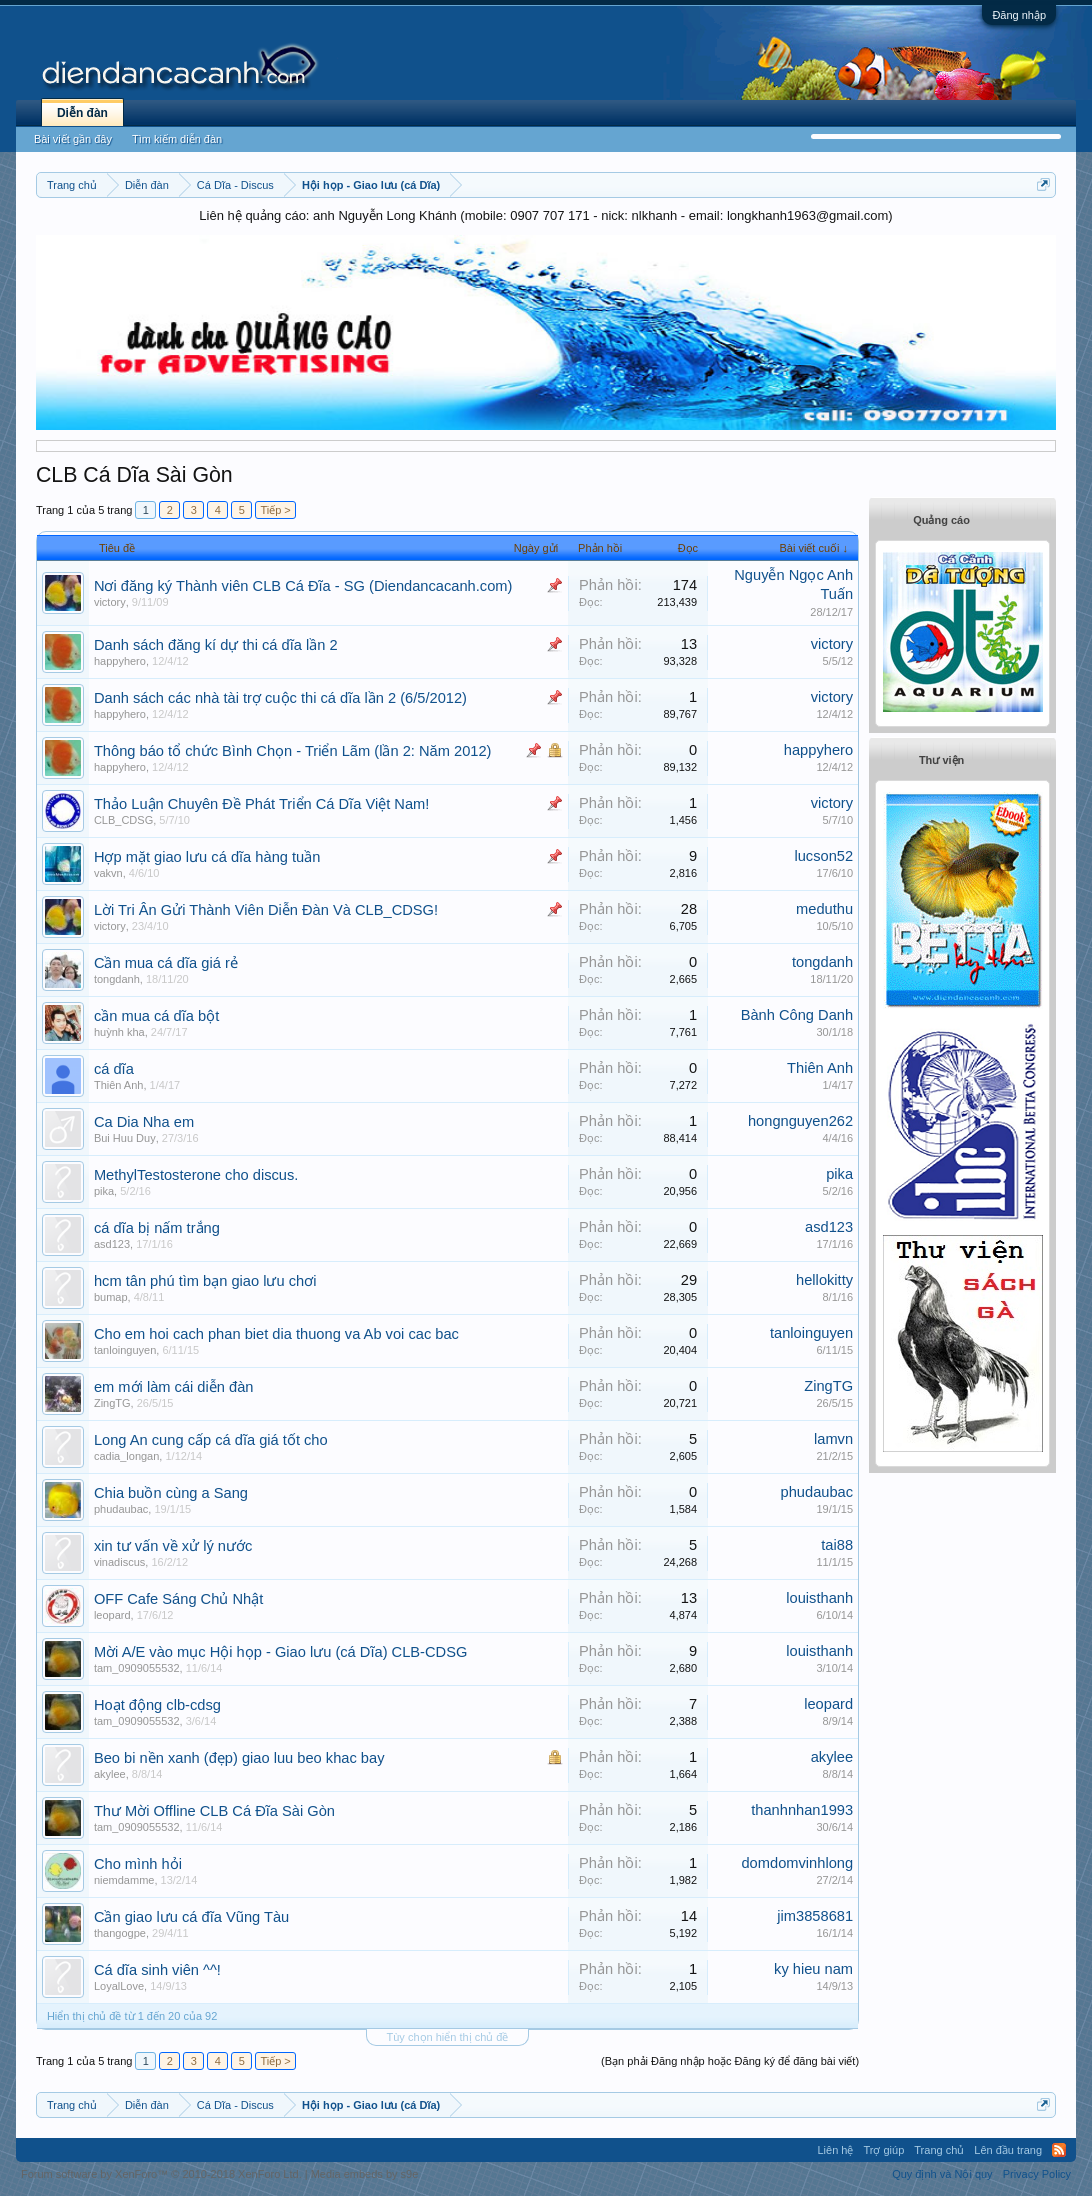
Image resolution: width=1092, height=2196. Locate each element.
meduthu (824, 909)
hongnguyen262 (800, 1121)
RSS (1059, 2150)
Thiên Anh (119, 1085)
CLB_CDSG (123, 820)
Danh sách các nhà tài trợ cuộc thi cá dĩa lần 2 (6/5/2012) (280, 698)
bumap (111, 1297)
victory (110, 602)
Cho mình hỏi (138, 1864)
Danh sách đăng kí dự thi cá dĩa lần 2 (216, 645)
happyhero (120, 661)
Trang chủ (939, 2150)
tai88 (837, 1545)
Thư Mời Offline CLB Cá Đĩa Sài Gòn (214, 1811)
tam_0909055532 (137, 1668)
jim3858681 (815, 1916)
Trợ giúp (883, 2150)
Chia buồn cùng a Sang (171, 1493)
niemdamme (124, 1880)
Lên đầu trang (1008, 2150)
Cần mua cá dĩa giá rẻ (166, 963)
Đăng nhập (1019, 15)
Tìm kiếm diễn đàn (177, 139)
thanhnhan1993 (802, 1810)
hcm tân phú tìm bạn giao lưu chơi (205, 1281)
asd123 (112, 1244)
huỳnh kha (119, 1032)
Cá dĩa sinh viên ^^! (157, 1970)
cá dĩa (114, 1069)
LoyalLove (119, 1986)
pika (104, 1191)
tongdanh (117, 979)
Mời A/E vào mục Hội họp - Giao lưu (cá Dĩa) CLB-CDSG (280, 1652)
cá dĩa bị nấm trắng (157, 1228)
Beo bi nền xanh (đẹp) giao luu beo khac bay (239, 1758)
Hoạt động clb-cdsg (157, 1705)
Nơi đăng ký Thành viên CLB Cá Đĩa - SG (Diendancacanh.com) (303, 586)
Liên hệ (835, 2150)
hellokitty (824, 1280)
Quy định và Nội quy (942, 2174)
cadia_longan (126, 1456)
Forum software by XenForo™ (161, 2174)
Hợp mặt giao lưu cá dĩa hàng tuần (207, 857)
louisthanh (819, 1598)
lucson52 (823, 856)
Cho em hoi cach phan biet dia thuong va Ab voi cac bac (276, 1334)
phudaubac (121, 1509)
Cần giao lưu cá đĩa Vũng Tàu (191, 1917)
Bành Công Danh (797, 1015)
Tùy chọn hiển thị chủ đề (448, 2037)
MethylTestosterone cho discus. (196, 1175)
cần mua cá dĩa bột (156, 1016)
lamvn (833, 1439)
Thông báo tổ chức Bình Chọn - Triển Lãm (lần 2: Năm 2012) (293, 751)
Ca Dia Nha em (144, 1122)
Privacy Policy (1037, 2174)
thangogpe (120, 1933)
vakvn (108, 873)
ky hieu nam (813, 1969)
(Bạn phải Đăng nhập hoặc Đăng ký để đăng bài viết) (730, 2061)
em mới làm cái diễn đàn (174, 1387)
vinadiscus (119, 1562)
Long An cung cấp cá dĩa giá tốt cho (211, 1440)
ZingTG (112, 1403)
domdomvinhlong (797, 1863)
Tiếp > (275, 510)
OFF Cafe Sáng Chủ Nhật (178, 1599)
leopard (112, 1615)
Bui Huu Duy (125, 1138)
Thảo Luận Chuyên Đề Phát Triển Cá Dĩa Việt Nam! (261, 804)
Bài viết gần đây (73, 139)
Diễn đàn (82, 113)
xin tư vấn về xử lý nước (173, 1546)
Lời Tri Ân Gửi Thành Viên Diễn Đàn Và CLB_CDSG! (266, 910)
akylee (110, 1774)
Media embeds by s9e (365, 2174)
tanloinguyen (125, 1350)
